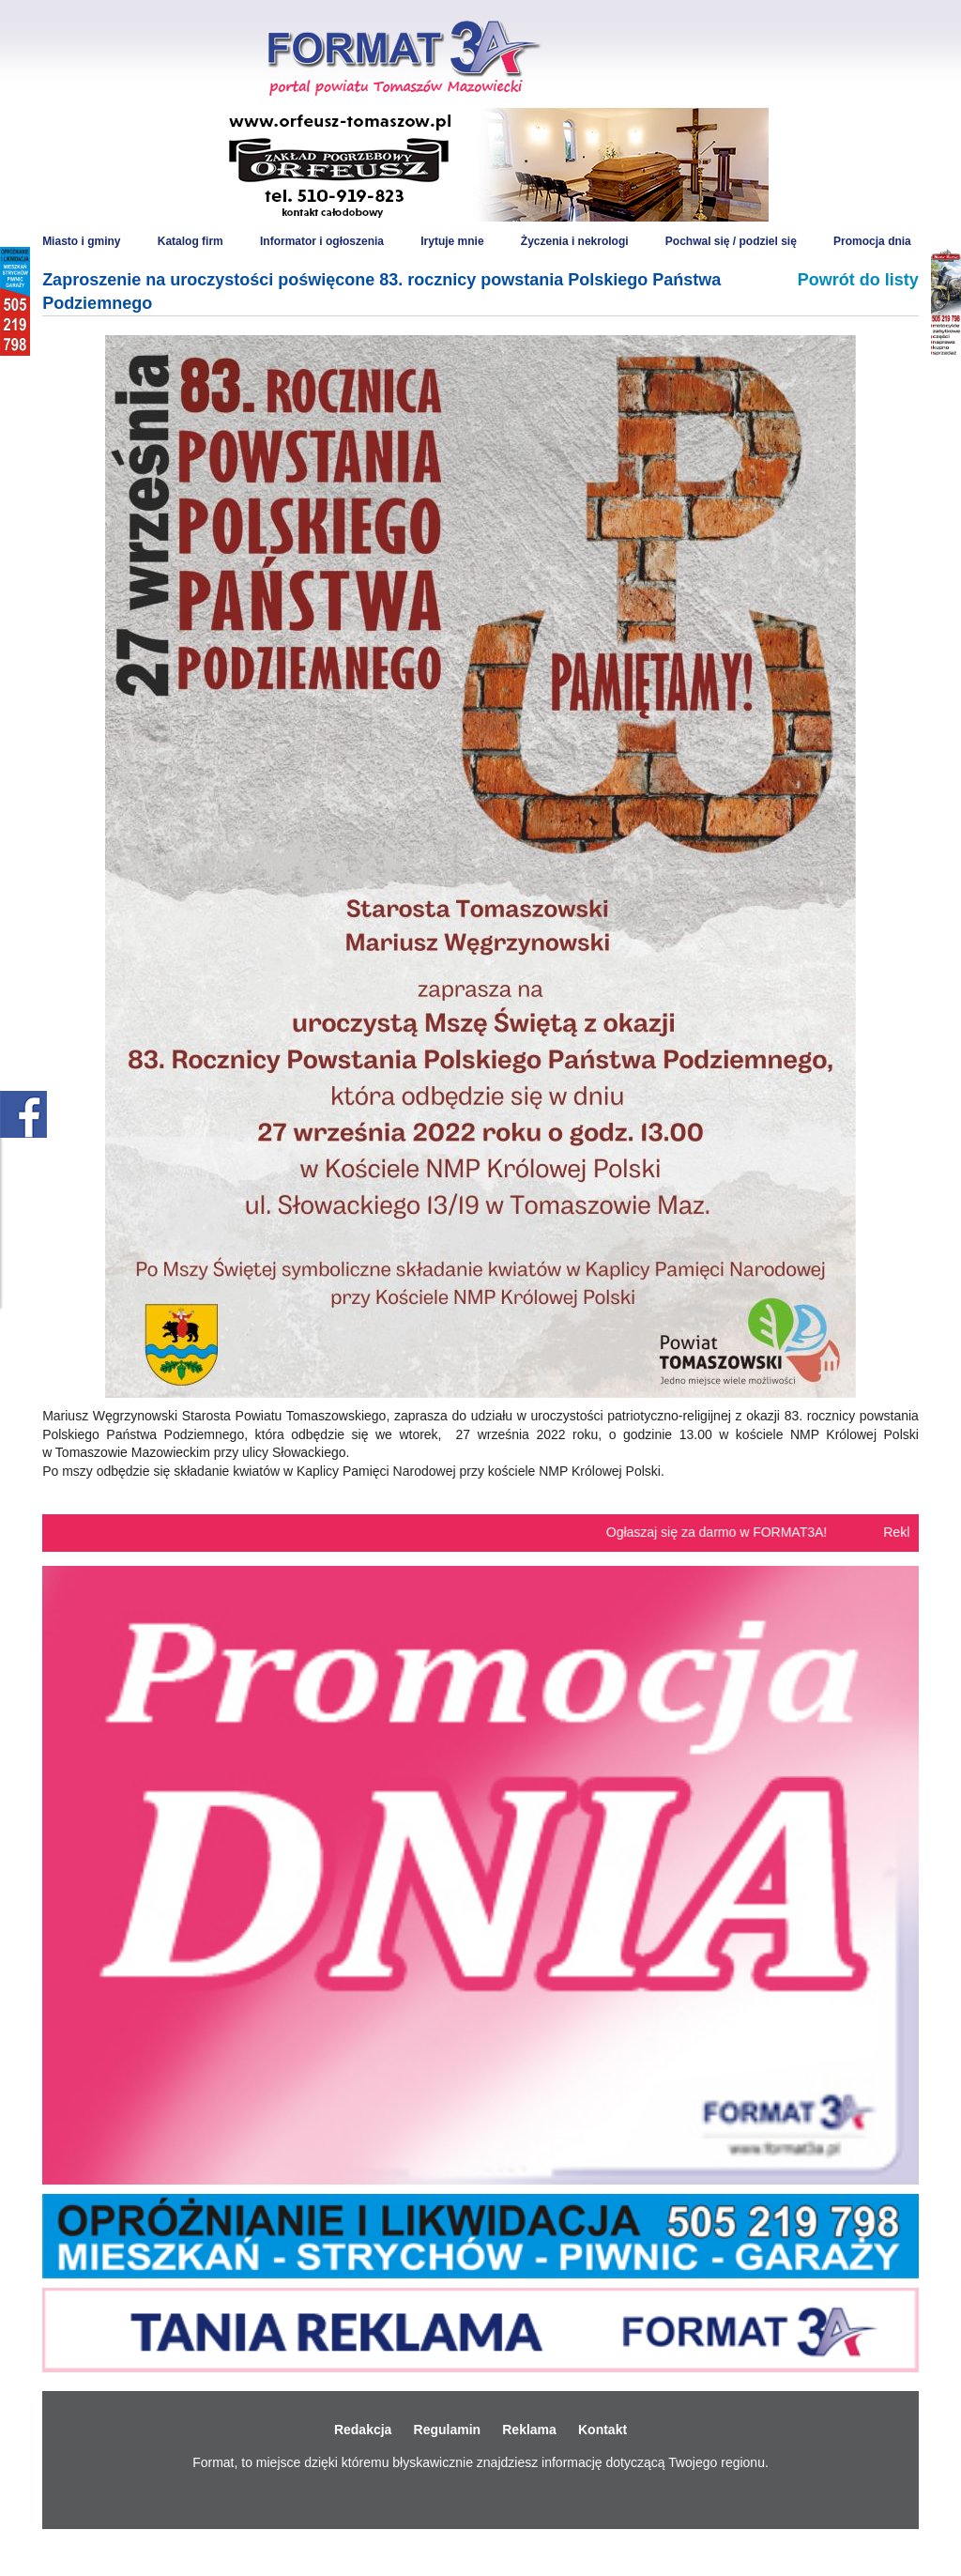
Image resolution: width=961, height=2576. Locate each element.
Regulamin (447, 2429)
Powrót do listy (858, 279)
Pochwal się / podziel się (731, 241)
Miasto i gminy (81, 241)
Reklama (529, 2429)
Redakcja (362, 2429)
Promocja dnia (872, 241)
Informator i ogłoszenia (322, 241)
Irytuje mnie (451, 241)
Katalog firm (190, 241)
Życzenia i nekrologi (575, 241)
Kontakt (602, 2429)
